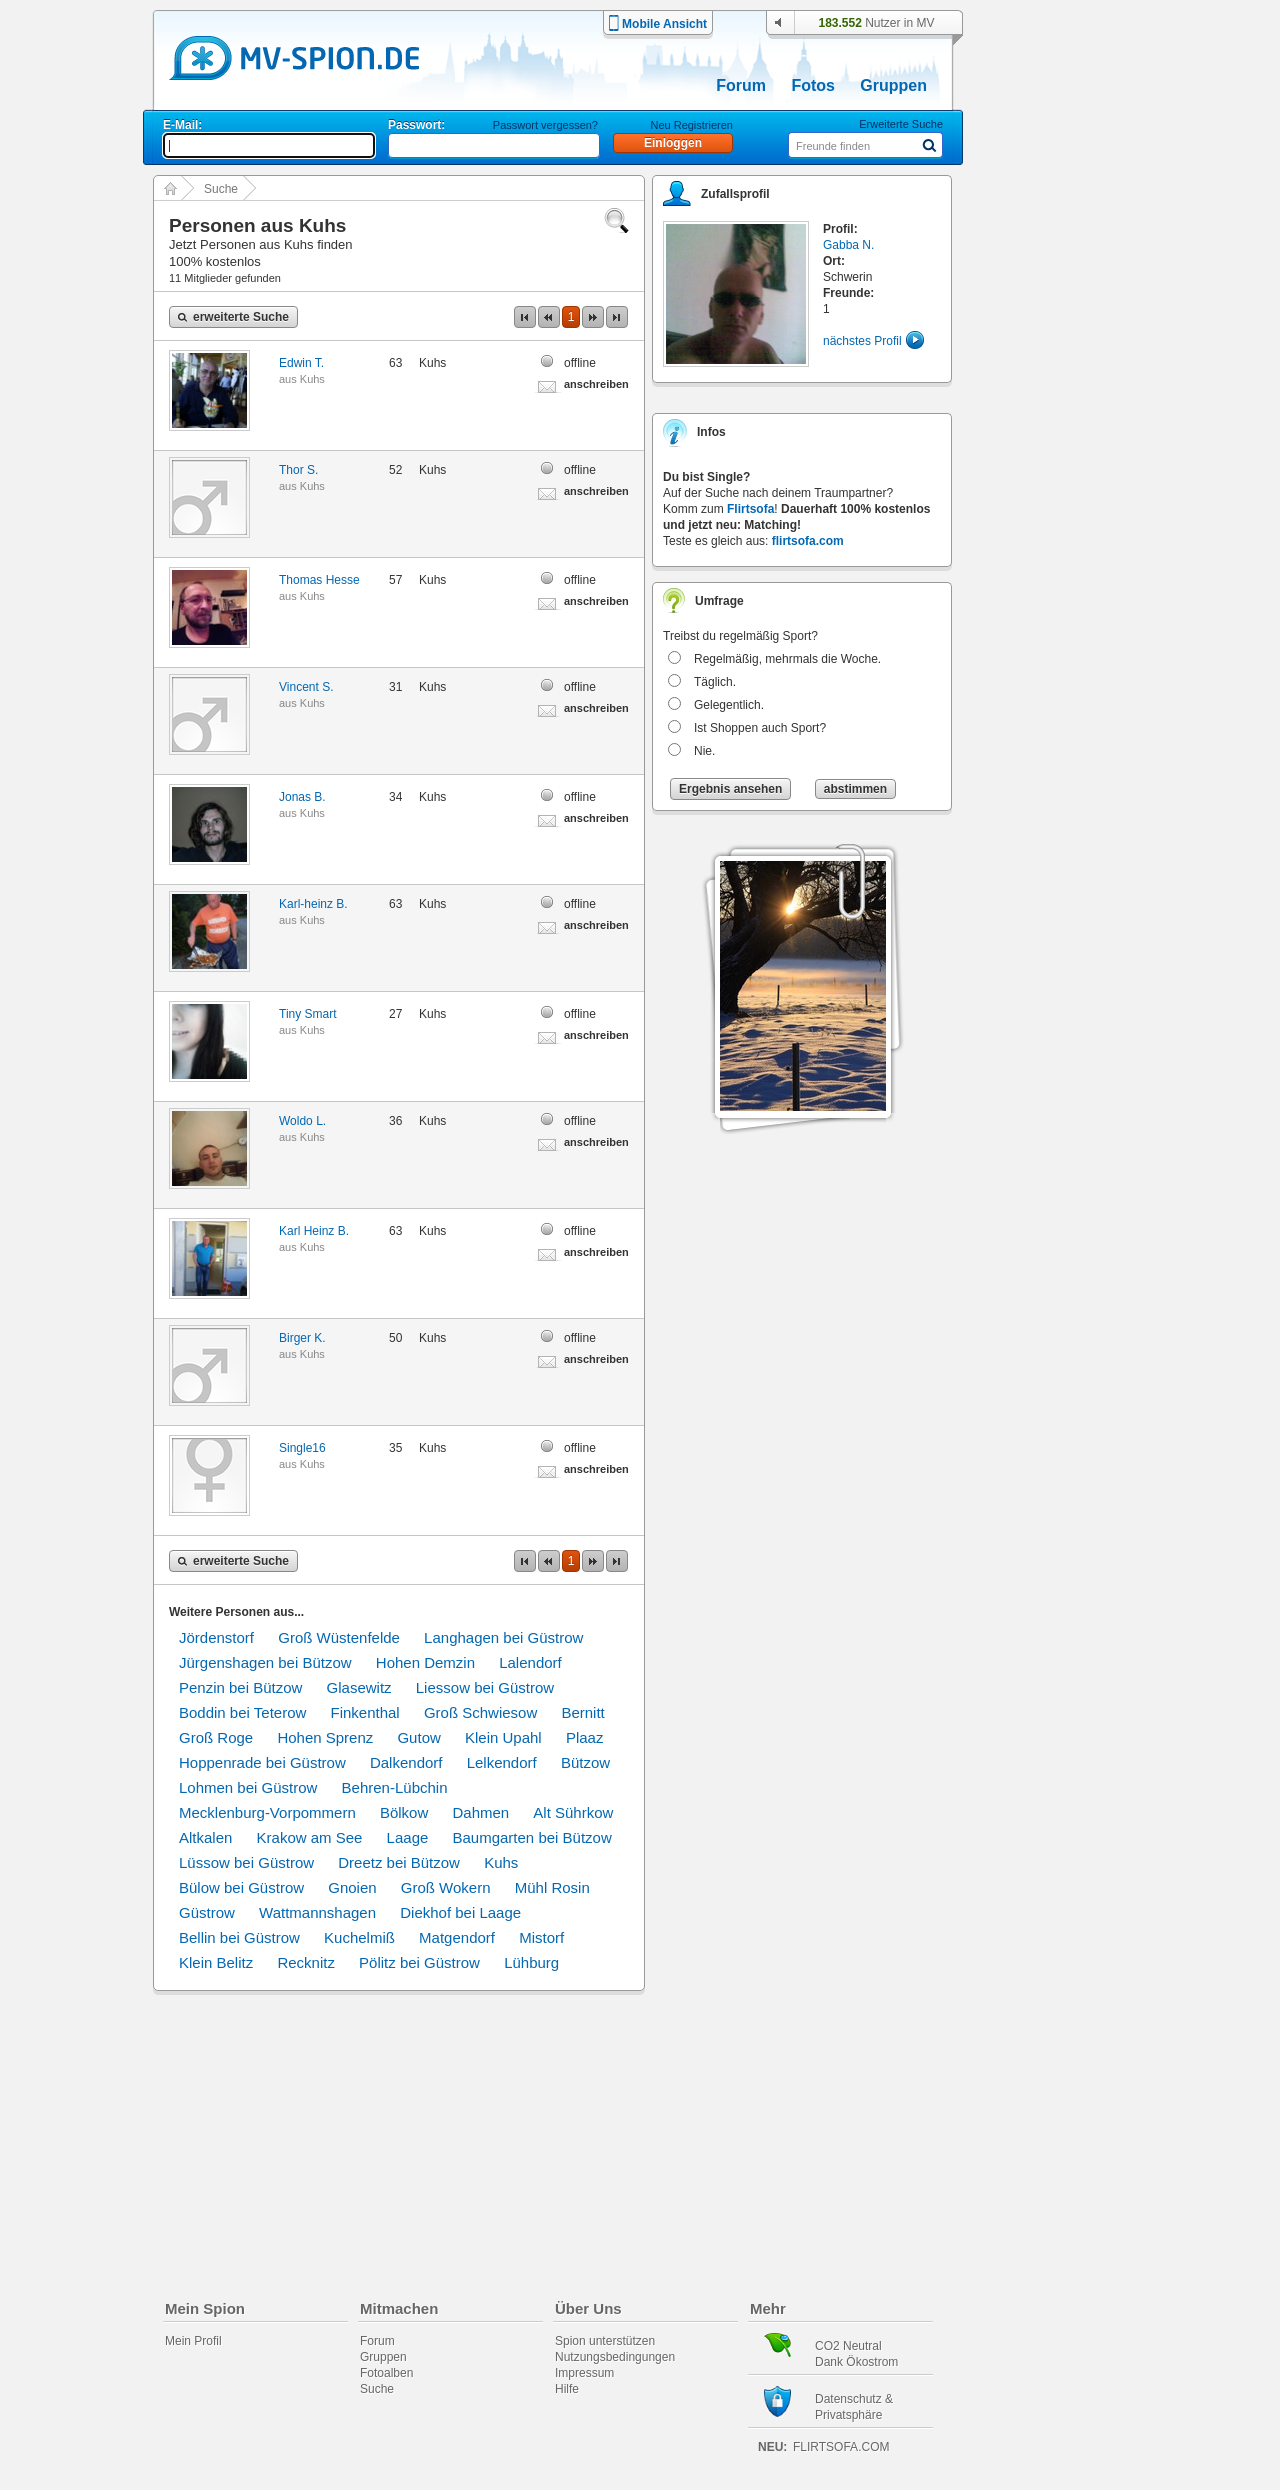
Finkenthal (364, 1712)
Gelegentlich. (729, 705)
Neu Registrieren (691, 125)
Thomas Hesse (319, 580)
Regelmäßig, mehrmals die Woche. (787, 659)
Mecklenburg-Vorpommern (267, 1812)
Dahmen (480, 1812)
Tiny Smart (308, 1014)
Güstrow (207, 1912)
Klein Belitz (216, 1962)
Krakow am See (310, 1837)
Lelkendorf (502, 1762)
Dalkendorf (406, 1762)
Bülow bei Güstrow (241, 1887)
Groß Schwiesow (480, 1712)
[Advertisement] (1064, 572)
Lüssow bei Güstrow (246, 1862)
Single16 (302, 1448)
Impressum (584, 2373)
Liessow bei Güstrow (485, 1687)
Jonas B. (302, 797)
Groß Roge (216, 1737)
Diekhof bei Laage (460, 1912)
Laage (408, 1837)
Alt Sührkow (573, 1812)
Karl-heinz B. (313, 904)
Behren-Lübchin (395, 1787)
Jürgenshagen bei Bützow (265, 1662)
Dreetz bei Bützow (399, 1862)
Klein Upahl (503, 1737)
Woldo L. (302, 1121)
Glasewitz (359, 1687)
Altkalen (205, 1837)
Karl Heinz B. (314, 1231)
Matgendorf (457, 1937)
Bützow (585, 1762)
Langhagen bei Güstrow (503, 1637)
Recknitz (306, 1962)
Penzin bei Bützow (240, 1687)
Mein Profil (193, 2341)
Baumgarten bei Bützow (532, 1837)
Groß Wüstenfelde (339, 1637)
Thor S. (298, 470)
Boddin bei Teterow (242, 1712)
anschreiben (596, 384)
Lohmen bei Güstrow (248, 1787)
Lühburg (531, 1962)
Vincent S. (306, 687)
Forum (741, 85)
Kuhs (312, 379)
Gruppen (893, 85)
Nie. (704, 751)
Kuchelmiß (359, 1937)
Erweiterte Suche (901, 124)
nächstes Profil (862, 341)
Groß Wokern (446, 1887)
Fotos (813, 85)
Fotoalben (386, 2373)
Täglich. (715, 682)
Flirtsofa (750, 509)
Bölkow (404, 1812)
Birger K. (302, 1338)
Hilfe (567, 2389)
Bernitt (582, 1712)
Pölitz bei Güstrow (419, 1962)
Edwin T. (301, 363)
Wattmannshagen (317, 1912)
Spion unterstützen (605, 2341)
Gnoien (352, 1887)
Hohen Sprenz (325, 1737)
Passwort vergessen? (545, 125)
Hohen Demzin (425, 1662)
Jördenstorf (216, 1637)
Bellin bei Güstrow (239, 1937)
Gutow (418, 1737)
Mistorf (541, 1937)
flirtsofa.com (808, 541)
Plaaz (585, 1737)
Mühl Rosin (552, 1887)
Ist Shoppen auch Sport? (760, 728)
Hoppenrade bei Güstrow (262, 1762)
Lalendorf (530, 1662)
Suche (221, 189)
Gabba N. (848, 245)
